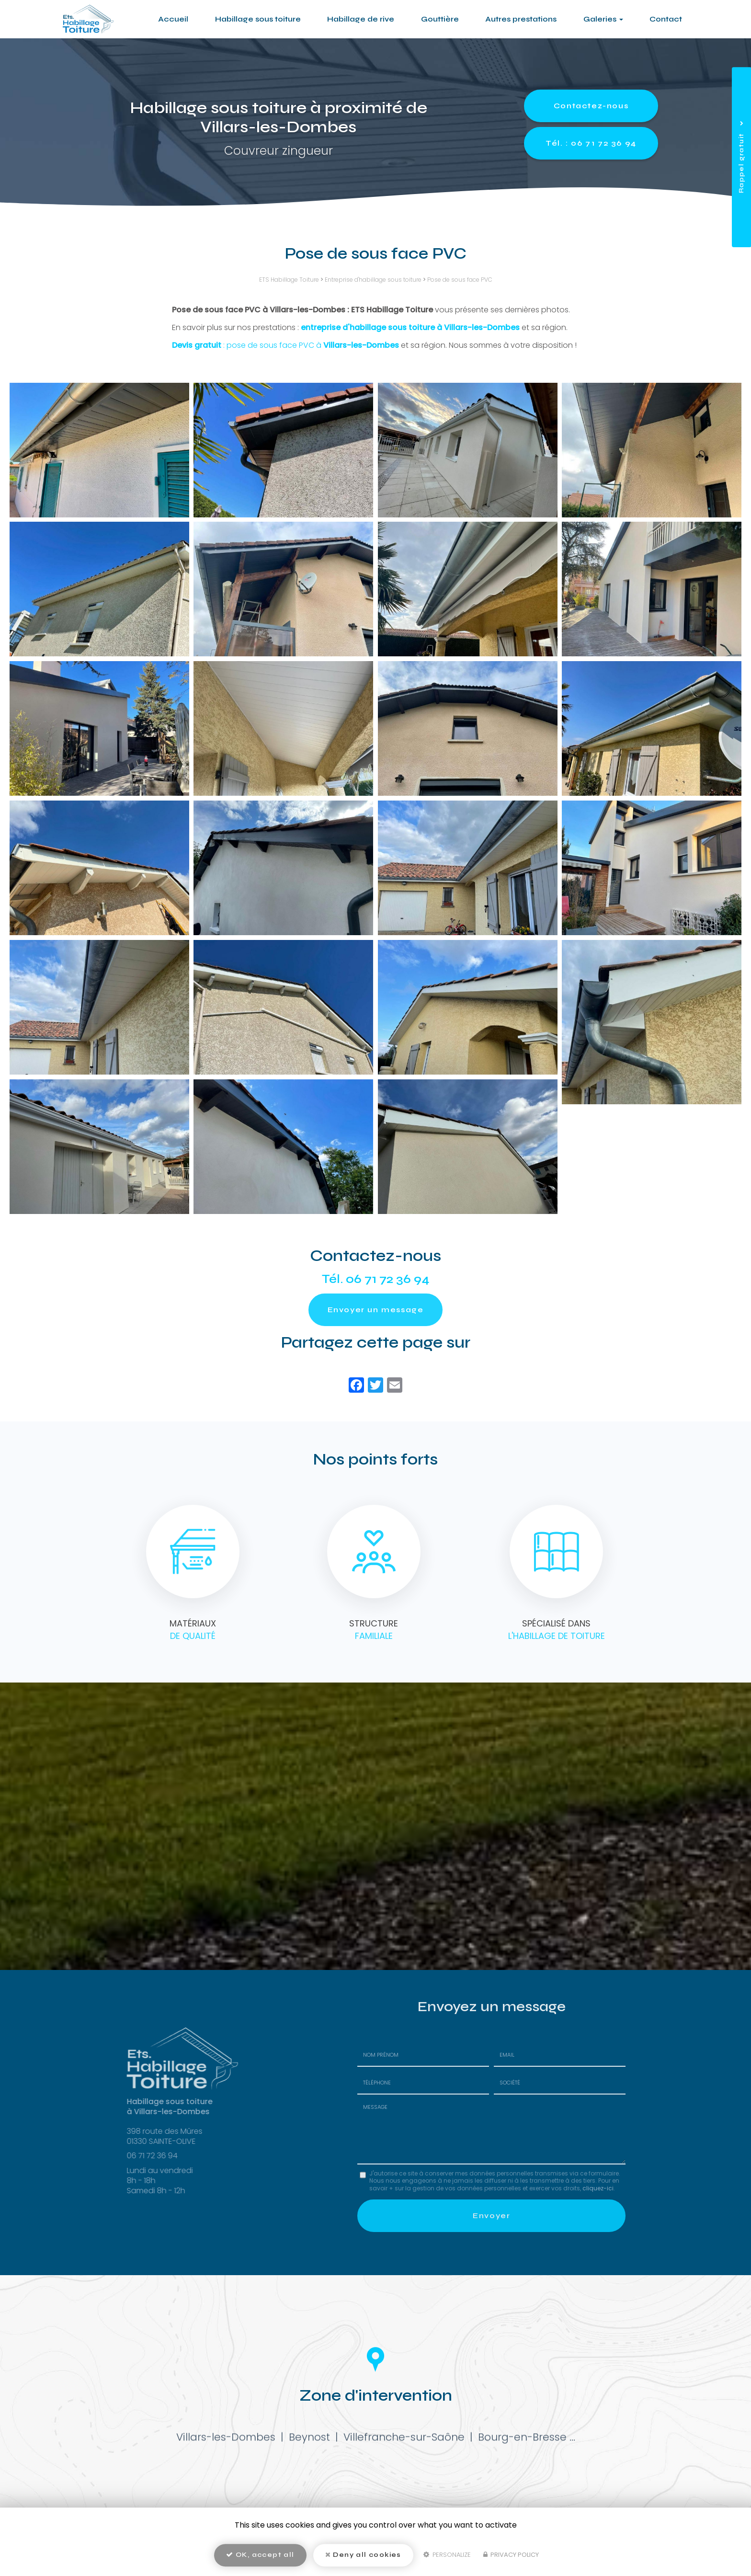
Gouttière (440, 18)
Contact (665, 18)
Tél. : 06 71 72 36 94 (591, 143)
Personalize (447, 2554)
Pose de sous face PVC (459, 279)
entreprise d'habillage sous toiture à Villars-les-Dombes (410, 327)
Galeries (603, 18)
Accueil (173, 18)
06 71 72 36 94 (388, 1279)
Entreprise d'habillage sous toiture (373, 279)
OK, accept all (260, 2555)
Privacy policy (511, 2554)
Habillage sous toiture (258, 18)
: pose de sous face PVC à (285, 345)
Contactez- (591, 105)
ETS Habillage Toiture (289, 279)
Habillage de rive (360, 18)
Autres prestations (521, 18)
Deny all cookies (363, 2555)
